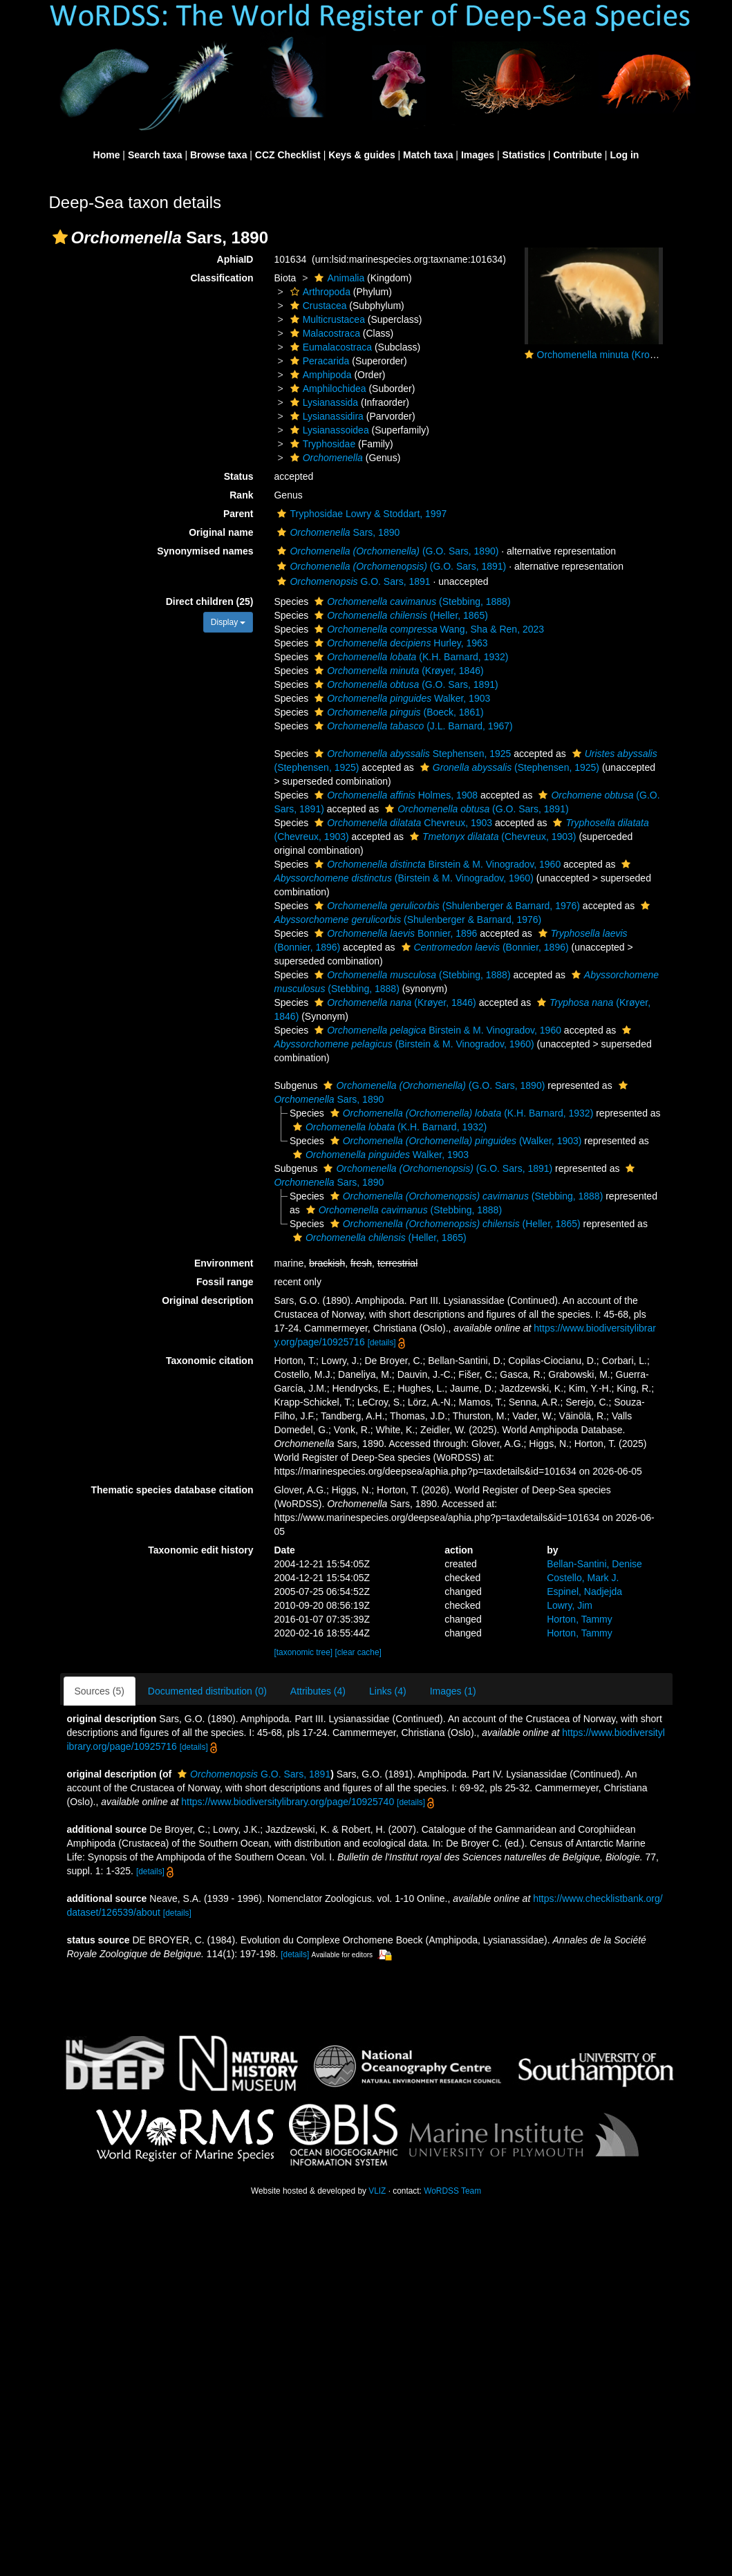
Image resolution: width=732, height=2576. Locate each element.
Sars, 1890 (337, 532)
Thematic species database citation (172, 1489)
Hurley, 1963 (399, 642)
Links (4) (387, 1691)
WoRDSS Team (452, 2191)
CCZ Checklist (288, 154)
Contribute (577, 154)
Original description (207, 1300)
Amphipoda (319, 374)
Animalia (337, 277)
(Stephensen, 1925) (508, 767)
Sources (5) (99, 1691)
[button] (60, 237)
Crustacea (317, 305)
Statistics (524, 154)
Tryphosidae (321, 443)
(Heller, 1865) (399, 615)
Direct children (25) (210, 601)
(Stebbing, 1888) (410, 601)
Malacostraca (323, 333)
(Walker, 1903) (454, 1140)
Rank (241, 495)
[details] (382, 1342)
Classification (221, 277)
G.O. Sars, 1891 (352, 581)
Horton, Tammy (579, 1619)
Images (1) (453, 1691)
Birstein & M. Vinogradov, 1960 (436, 864)
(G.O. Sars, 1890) (386, 551)
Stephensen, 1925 (411, 753)
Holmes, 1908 (394, 795)
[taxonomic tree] (303, 1652)
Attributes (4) (318, 1691)
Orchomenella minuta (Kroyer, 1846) (615, 354)
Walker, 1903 (400, 698)
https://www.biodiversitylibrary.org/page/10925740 (287, 1801)
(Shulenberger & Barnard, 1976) (445, 905)
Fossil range (224, 1281)
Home (106, 154)
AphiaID (235, 259)
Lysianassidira (325, 416)
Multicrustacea (326, 319)
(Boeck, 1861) (397, 712)
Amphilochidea (326, 388)
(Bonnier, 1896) (483, 947)
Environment (224, 1263)
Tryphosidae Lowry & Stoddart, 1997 (360, 513)
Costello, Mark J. (583, 1577)
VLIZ (377, 2191)
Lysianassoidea (328, 430)
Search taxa (155, 154)
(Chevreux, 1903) (491, 836)
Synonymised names (205, 551)
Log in (624, 154)
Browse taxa (218, 154)
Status (239, 476)
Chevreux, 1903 (401, 822)
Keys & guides (361, 154)
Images (477, 154)
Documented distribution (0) (207, 1691)
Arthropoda (318, 291)
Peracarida (318, 360)
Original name (221, 532)
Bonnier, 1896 (394, 933)
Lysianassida (322, 402)
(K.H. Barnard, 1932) (409, 656)
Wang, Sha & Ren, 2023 (427, 629)
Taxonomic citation (210, 1360)
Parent (238, 513)
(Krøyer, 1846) (397, 670)
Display (228, 622)
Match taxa (428, 154)
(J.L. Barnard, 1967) (411, 725)
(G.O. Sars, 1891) (390, 566)
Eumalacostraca (329, 347)
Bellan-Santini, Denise (594, 1563)
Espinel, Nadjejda (584, 1591)
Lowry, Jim (569, 1605)
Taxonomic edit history (200, 1550)
